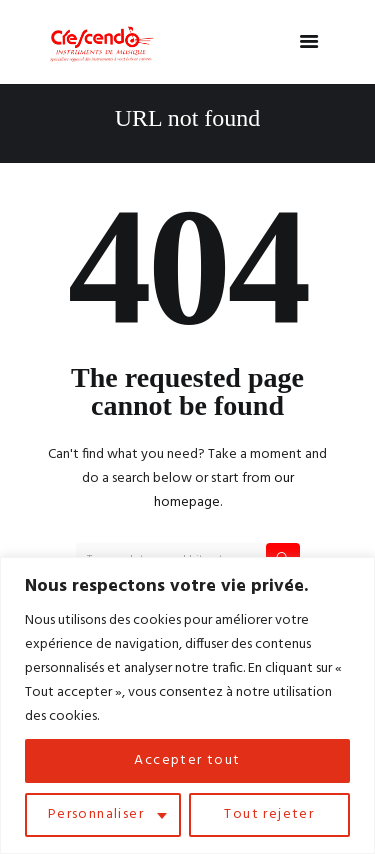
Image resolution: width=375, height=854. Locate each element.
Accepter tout (187, 760)
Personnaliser (96, 814)
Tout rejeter (269, 814)
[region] (187, 705)
